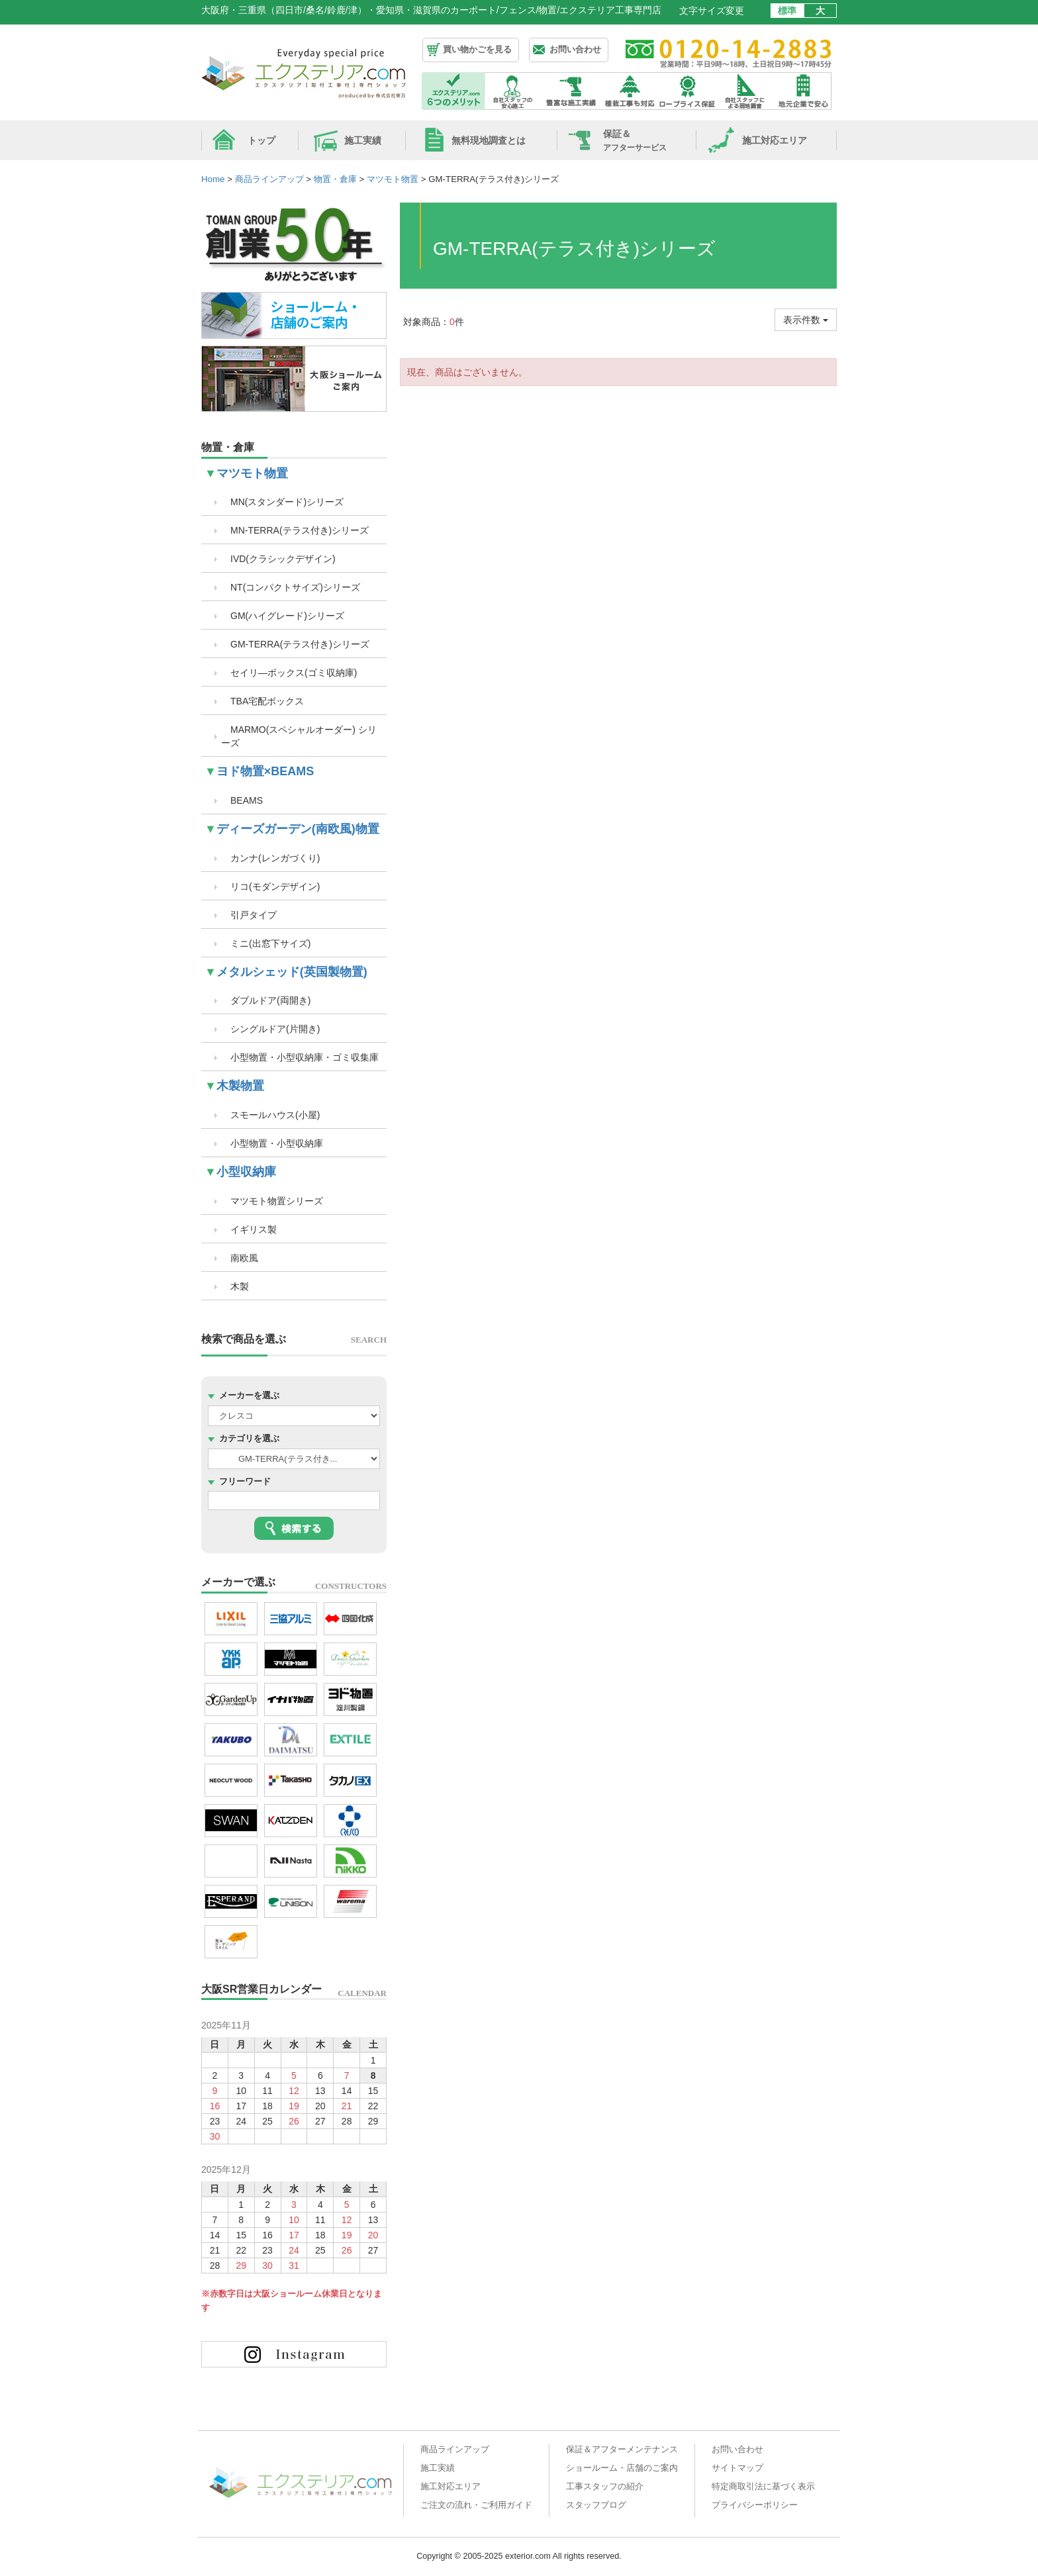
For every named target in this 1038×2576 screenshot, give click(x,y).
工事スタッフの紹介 (604, 2486)
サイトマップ (737, 2468)
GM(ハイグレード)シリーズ (282, 615)
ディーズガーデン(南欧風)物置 (297, 828)
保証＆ (635, 140)
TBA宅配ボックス (262, 701)
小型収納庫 (246, 1171)
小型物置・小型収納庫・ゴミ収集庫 (300, 1057)
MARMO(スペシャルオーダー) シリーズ (299, 736)
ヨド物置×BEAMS (265, 771)
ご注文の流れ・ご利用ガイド (476, 2505)
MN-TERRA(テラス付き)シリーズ (295, 530)
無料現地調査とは (488, 140)
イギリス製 (249, 1229)
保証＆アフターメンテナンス (622, 2449)
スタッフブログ (596, 2505)
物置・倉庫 (227, 447)
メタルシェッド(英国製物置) (291, 971)
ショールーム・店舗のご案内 (622, 2468)
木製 (235, 1286)
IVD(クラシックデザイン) (278, 558)
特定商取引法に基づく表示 (763, 2486)
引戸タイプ (249, 915)
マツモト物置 (252, 473)
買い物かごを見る (477, 49)
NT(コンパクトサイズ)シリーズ (290, 587)
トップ (261, 140)
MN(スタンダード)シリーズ (282, 502)
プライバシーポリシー (755, 2505)
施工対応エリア (774, 140)
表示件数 (805, 319)
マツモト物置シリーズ (272, 1201)
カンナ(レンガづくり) (270, 858)
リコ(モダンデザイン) (270, 886)
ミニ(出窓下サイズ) (265, 943)
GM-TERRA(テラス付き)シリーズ (295, 644)
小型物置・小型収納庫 (272, 1143)
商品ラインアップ (454, 2449)
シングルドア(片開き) (270, 1029)
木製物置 (240, 1085)
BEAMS (242, 800)
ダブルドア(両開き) (265, 1000)
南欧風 (239, 1258)
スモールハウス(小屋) (270, 1115)
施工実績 (362, 140)
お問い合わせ (575, 49)
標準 (787, 10)
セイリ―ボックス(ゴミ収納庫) (289, 672)
